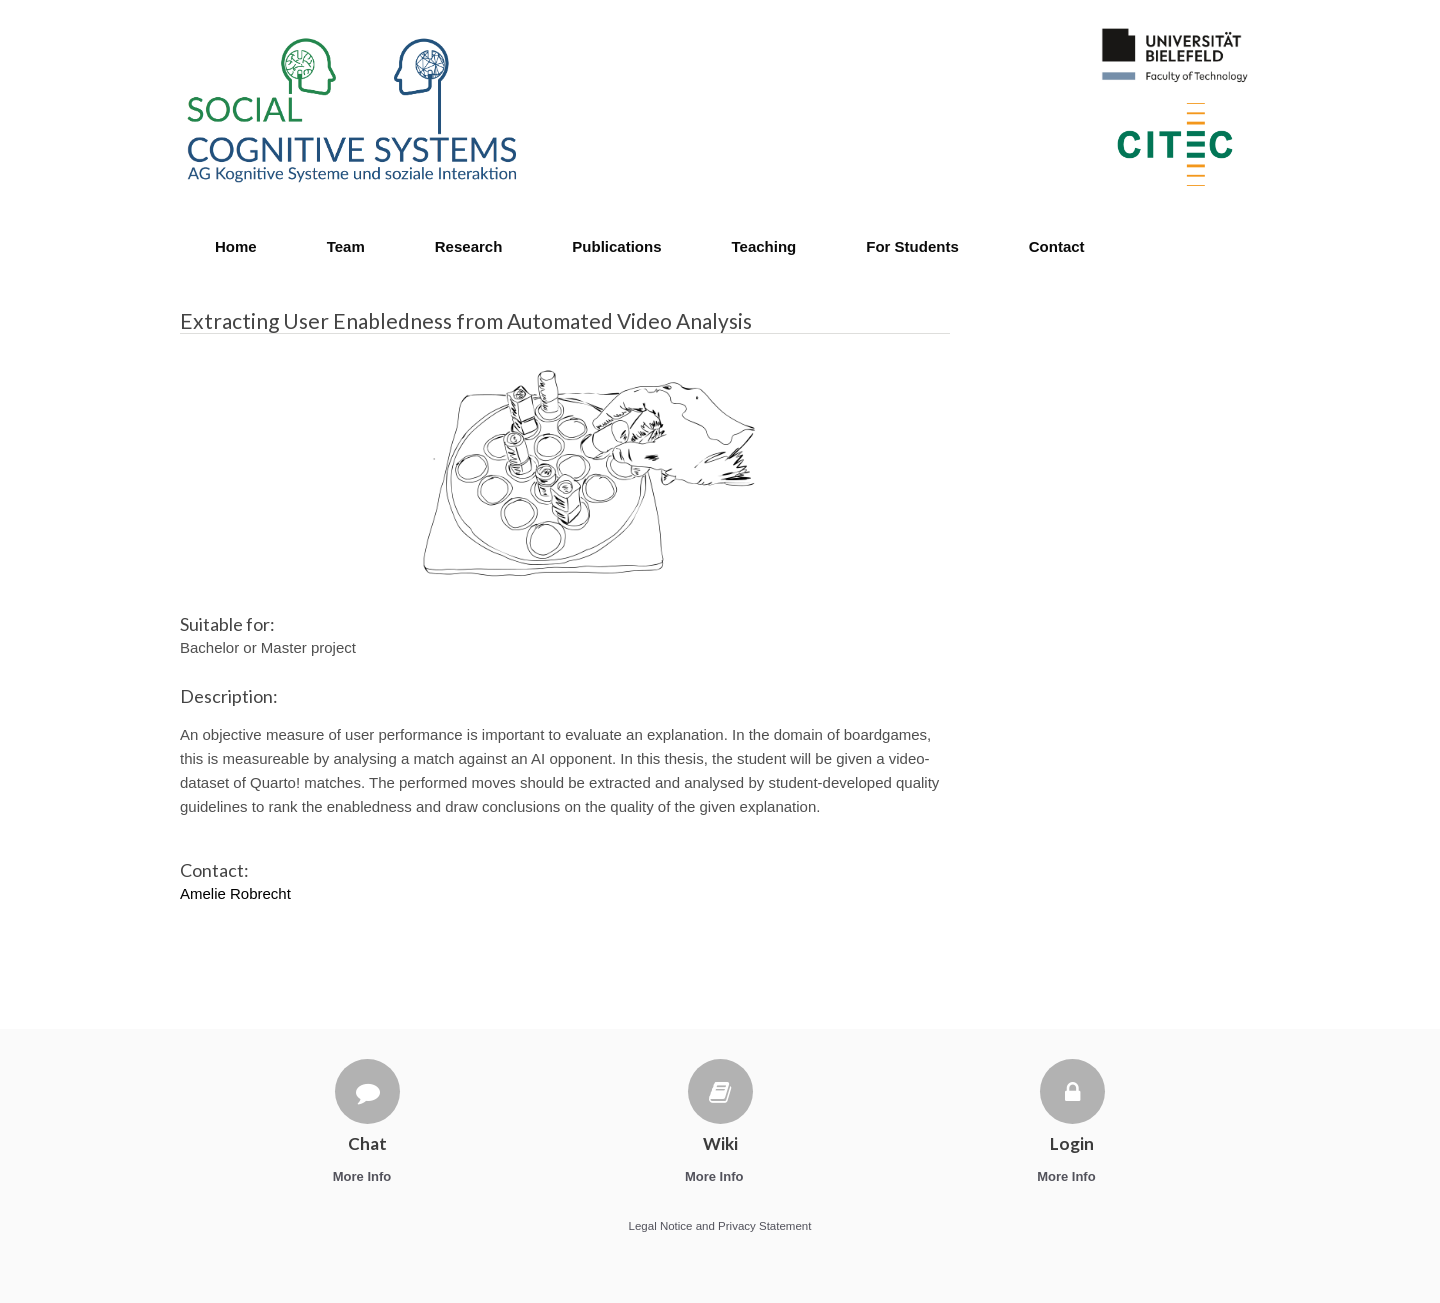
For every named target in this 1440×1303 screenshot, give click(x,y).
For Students (912, 246)
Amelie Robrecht (235, 893)
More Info (368, 1176)
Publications (616, 246)
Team (346, 246)
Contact (1057, 246)
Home (236, 246)
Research (469, 246)
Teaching (764, 246)
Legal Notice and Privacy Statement (720, 1226)
